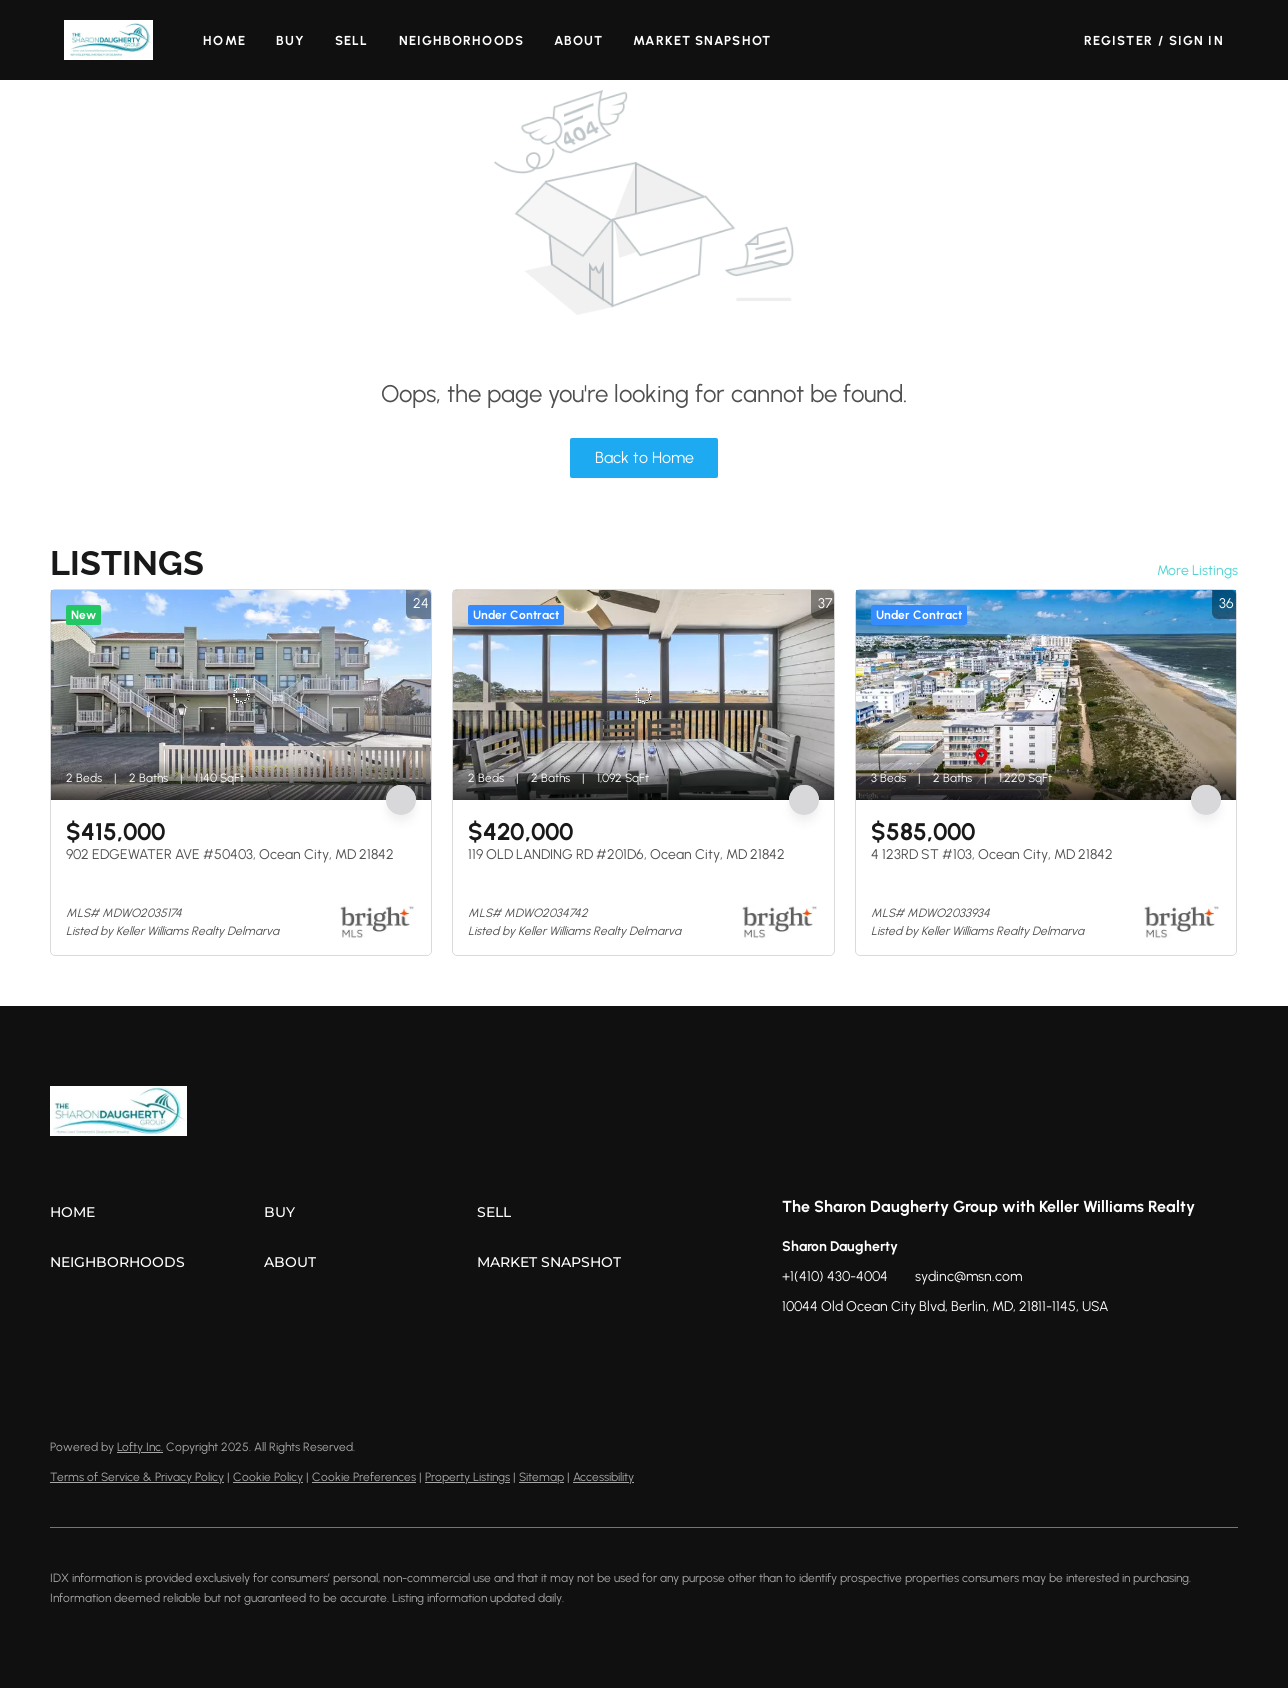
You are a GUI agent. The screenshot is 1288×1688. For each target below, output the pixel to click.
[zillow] (837, 1352)
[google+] (957, 1352)
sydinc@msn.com (968, 1276)
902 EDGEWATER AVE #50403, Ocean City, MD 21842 (230, 854)
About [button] (579, 40)
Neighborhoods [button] (461, 40)
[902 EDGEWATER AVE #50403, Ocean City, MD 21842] (241, 695)
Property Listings (467, 1477)
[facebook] (797, 1352)
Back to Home (644, 457)
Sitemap (541, 1477)
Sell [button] (351, 40)
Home (224, 40)
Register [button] (1118, 40)
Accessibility (603, 1477)
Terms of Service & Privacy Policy (137, 1477)
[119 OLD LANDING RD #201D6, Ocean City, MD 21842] (643, 695)
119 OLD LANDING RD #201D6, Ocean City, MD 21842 (626, 854)
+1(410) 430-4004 (835, 1276)
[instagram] (877, 1352)
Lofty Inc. (140, 1447)
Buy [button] (290, 40)
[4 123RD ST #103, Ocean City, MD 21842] (1046, 695)
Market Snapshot (702, 40)
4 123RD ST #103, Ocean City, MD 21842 (992, 854)
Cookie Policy (268, 1477)
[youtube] (917, 1352)
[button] (108, 40)
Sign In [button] (1196, 40)
